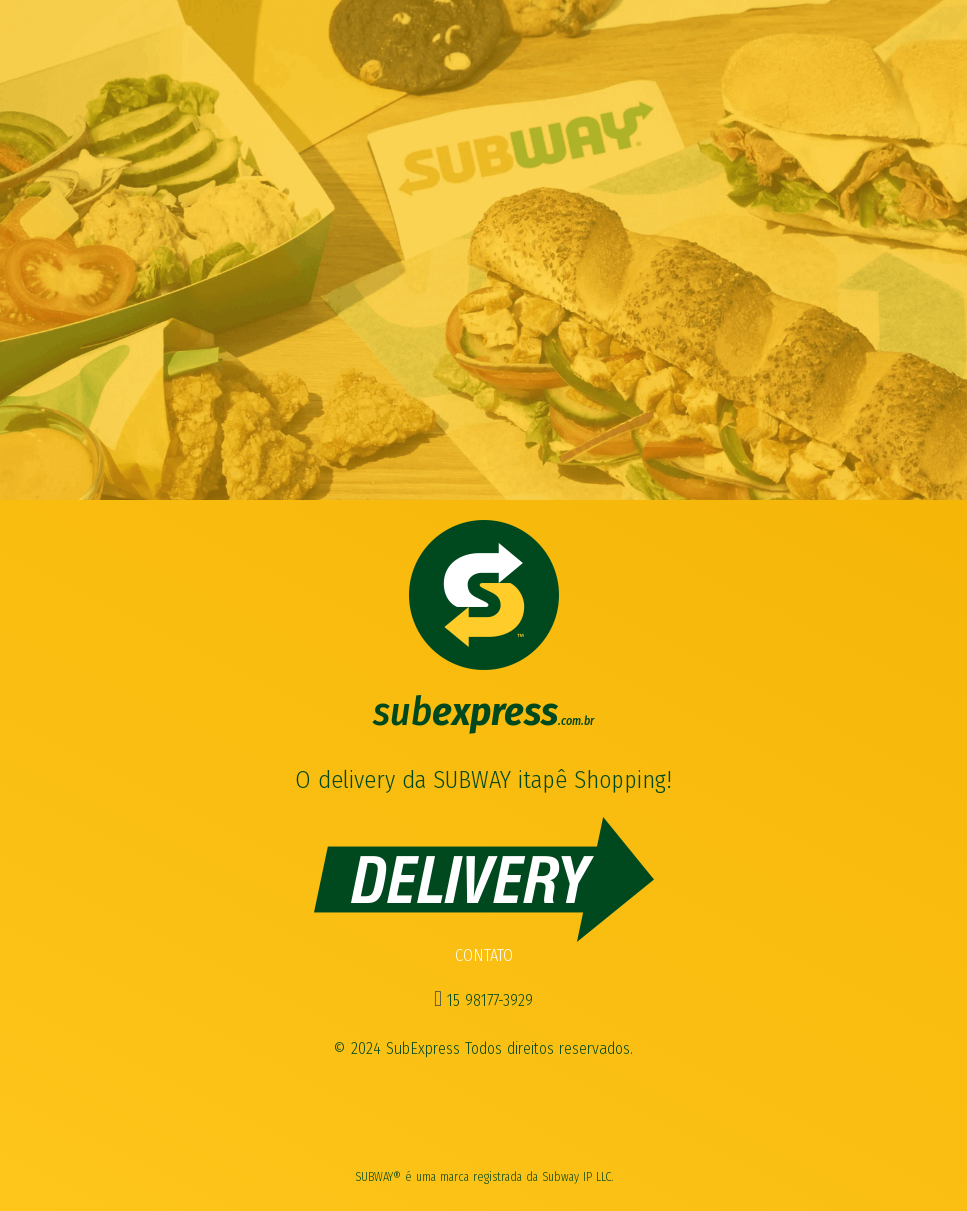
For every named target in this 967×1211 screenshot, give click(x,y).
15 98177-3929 (483, 1000)
